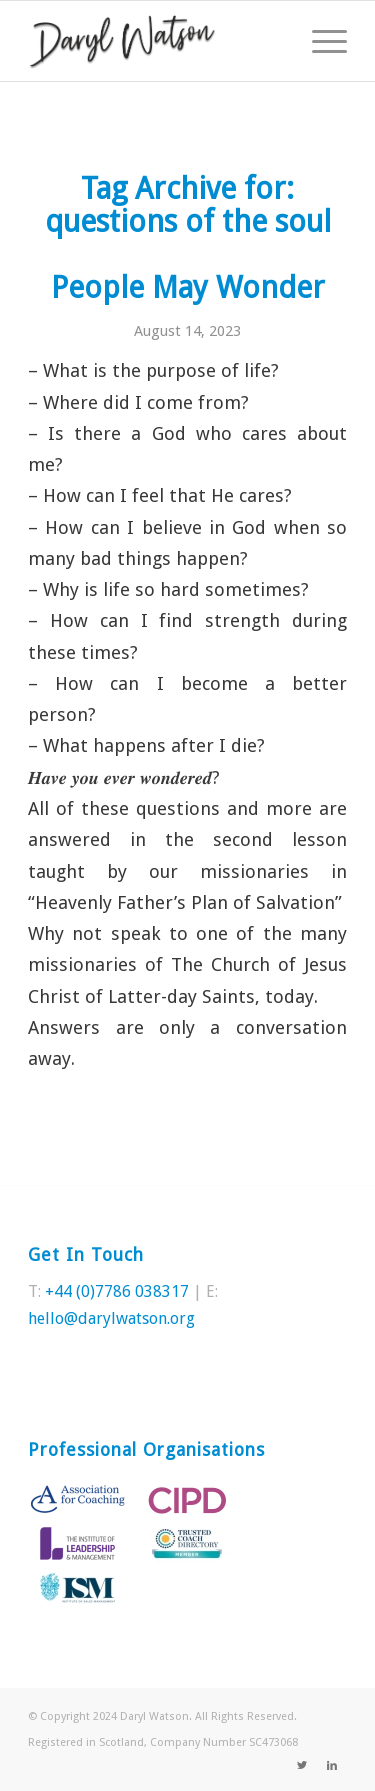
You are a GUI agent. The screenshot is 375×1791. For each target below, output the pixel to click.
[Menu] (319, 41)
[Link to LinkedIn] (332, 1766)
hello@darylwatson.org (111, 1318)
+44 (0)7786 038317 (117, 1291)
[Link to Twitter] (302, 1766)
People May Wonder (188, 287)
